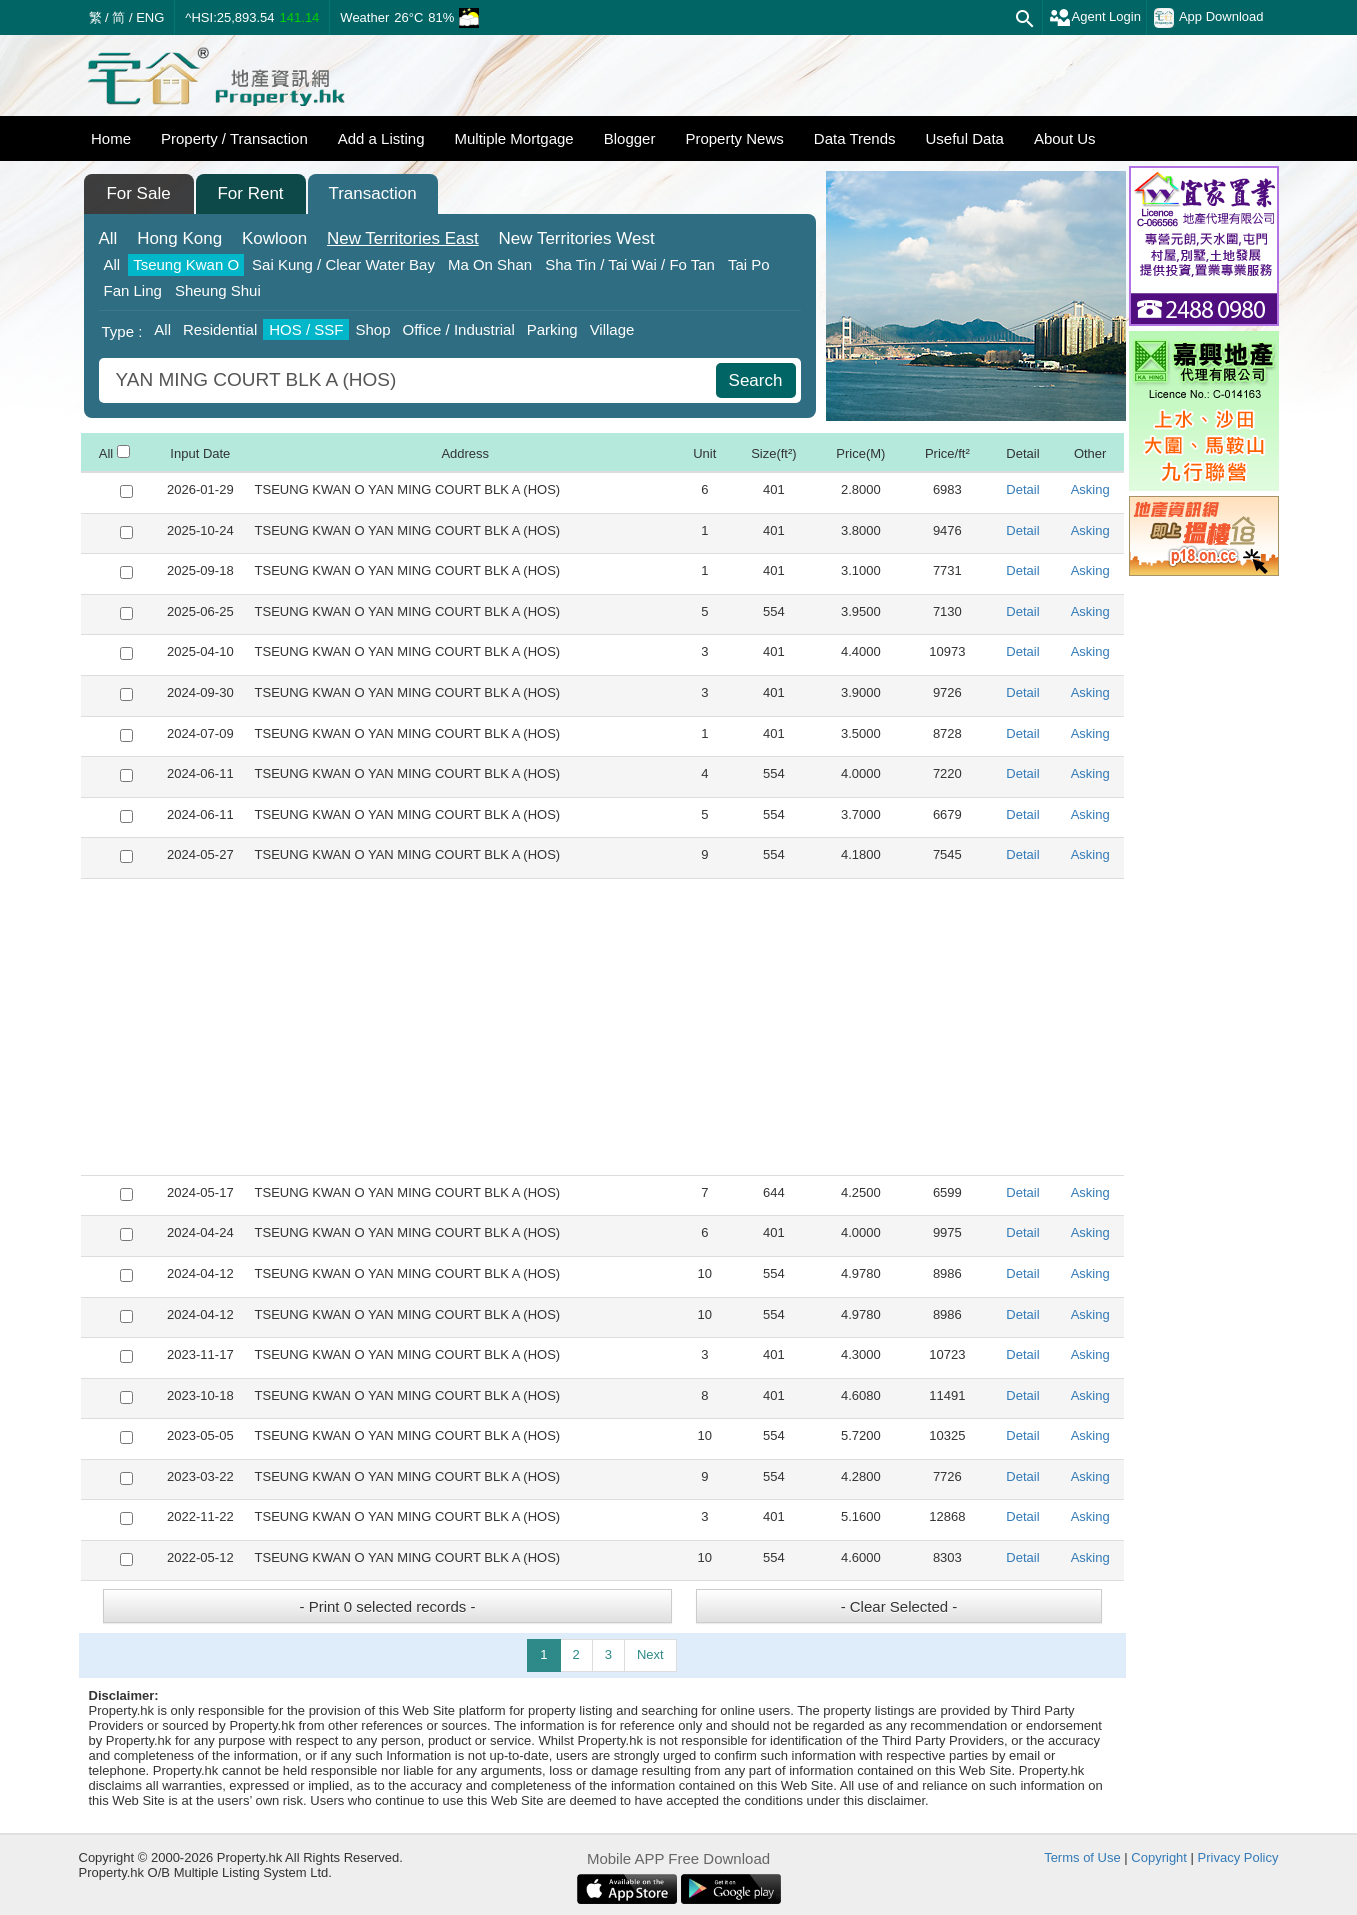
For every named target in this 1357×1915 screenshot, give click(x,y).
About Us (1065, 138)
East (403, 238)
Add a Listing (381, 138)
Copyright (1159, 1857)
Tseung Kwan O (186, 264)
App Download (1209, 18)
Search (756, 380)
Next (650, 1654)
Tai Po (749, 264)
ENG (150, 17)
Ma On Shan (490, 264)
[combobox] (410, 380)
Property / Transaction (234, 138)
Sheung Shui (218, 290)
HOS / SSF (306, 329)
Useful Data (965, 138)
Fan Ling (133, 290)
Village (612, 329)
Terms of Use (1082, 1857)
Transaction (372, 193)
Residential (220, 329)
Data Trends (855, 138)
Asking (1090, 489)
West (576, 238)
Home (111, 138)
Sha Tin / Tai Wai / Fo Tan (630, 264)
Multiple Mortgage (513, 138)
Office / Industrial (458, 329)
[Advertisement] (602, 1027)
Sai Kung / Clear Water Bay (343, 264)
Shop (372, 329)
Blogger (630, 138)
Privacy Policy (1238, 1857)
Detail (1022, 489)
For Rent (250, 193)
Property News (734, 138)
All (108, 238)
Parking (552, 329)
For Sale (138, 193)
